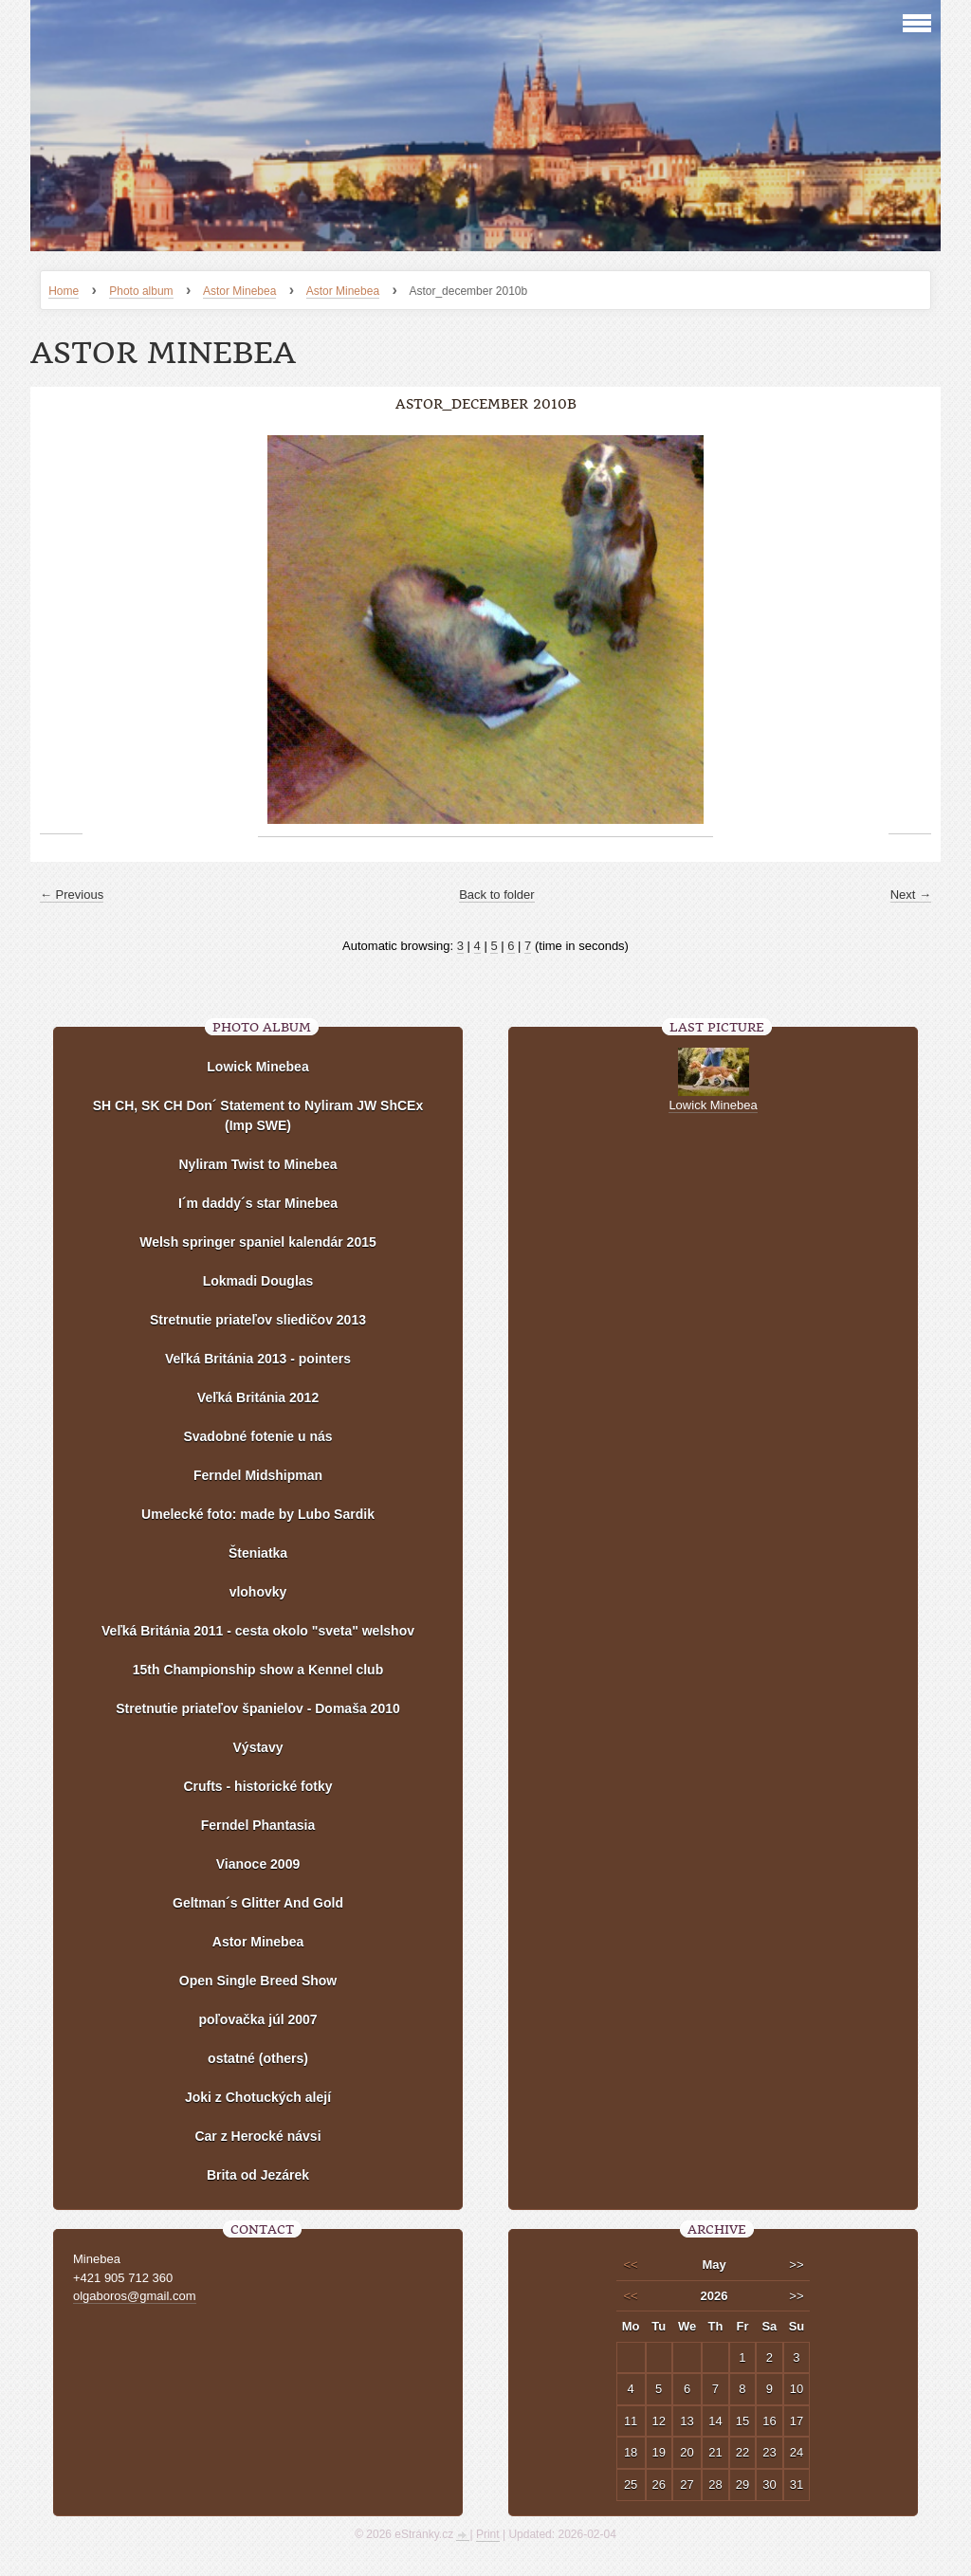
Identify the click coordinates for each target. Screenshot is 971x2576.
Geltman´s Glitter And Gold (258, 1902)
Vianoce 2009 (258, 1864)
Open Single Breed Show (258, 1980)
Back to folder (497, 894)
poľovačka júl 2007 (257, 2019)
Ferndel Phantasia (258, 1825)
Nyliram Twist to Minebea (258, 1164)
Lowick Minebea (257, 1066)
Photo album (141, 291)
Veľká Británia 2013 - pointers (258, 1358)
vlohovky (258, 1591)
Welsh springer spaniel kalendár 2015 (257, 1242)
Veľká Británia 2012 (258, 1397)
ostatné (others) (258, 2058)
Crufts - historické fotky (257, 1786)
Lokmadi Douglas (258, 1280)
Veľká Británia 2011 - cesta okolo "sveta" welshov (257, 1630)
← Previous (71, 894)
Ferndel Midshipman (257, 1475)
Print (488, 2534)
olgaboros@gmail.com (134, 2296)
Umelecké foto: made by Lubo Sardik (258, 1514)
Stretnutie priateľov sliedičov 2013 (258, 1319)
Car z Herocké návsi (257, 2136)
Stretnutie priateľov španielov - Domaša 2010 (258, 1708)
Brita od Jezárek (258, 2175)
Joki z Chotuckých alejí (258, 2097)
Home (63, 291)
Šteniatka (258, 1553)
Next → (910, 894)
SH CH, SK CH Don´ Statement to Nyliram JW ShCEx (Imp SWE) (258, 1115)
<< (631, 2264)
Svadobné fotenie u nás (257, 1436)
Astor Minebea (239, 291)
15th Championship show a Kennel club (258, 1669)
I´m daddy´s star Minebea (258, 1203)
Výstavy (258, 1747)
